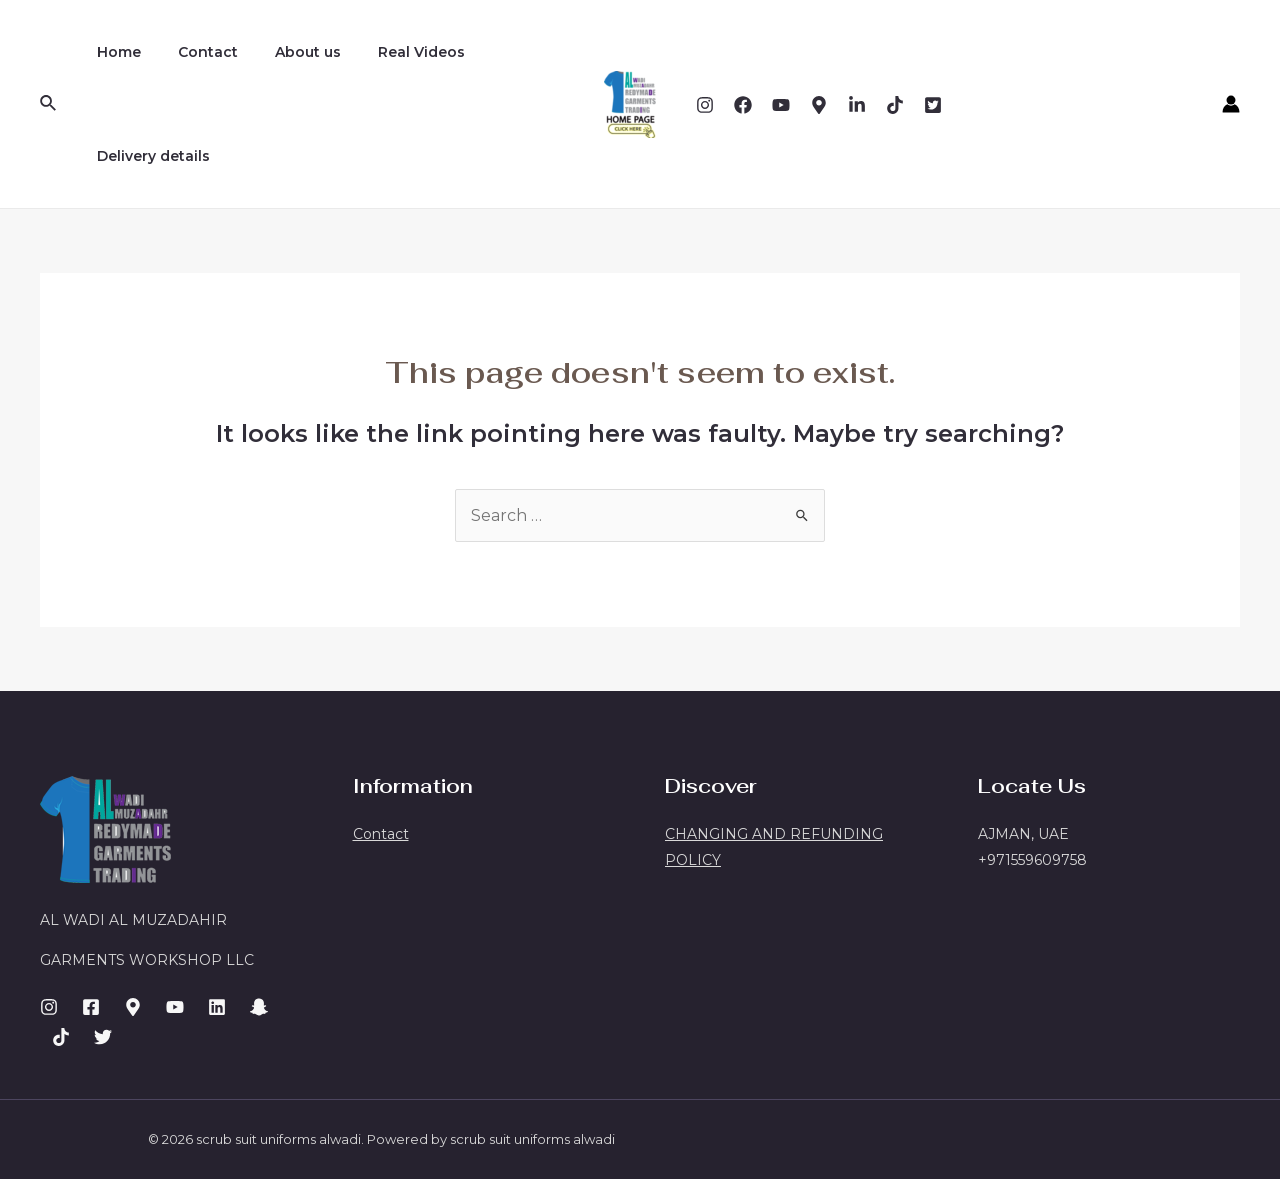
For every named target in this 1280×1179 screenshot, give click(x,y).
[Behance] (819, 105)
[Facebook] (743, 105)
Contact (194, 52)
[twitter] (933, 105)
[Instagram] (705, 105)
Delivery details (148, 156)
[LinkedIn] (217, 1007)
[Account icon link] (1231, 104)
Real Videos (389, 52)
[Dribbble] (857, 105)
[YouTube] (781, 105)
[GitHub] (103, 1037)
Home (114, 52)
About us (285, 52)
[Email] (895, 105)
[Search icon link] (49, 104)
